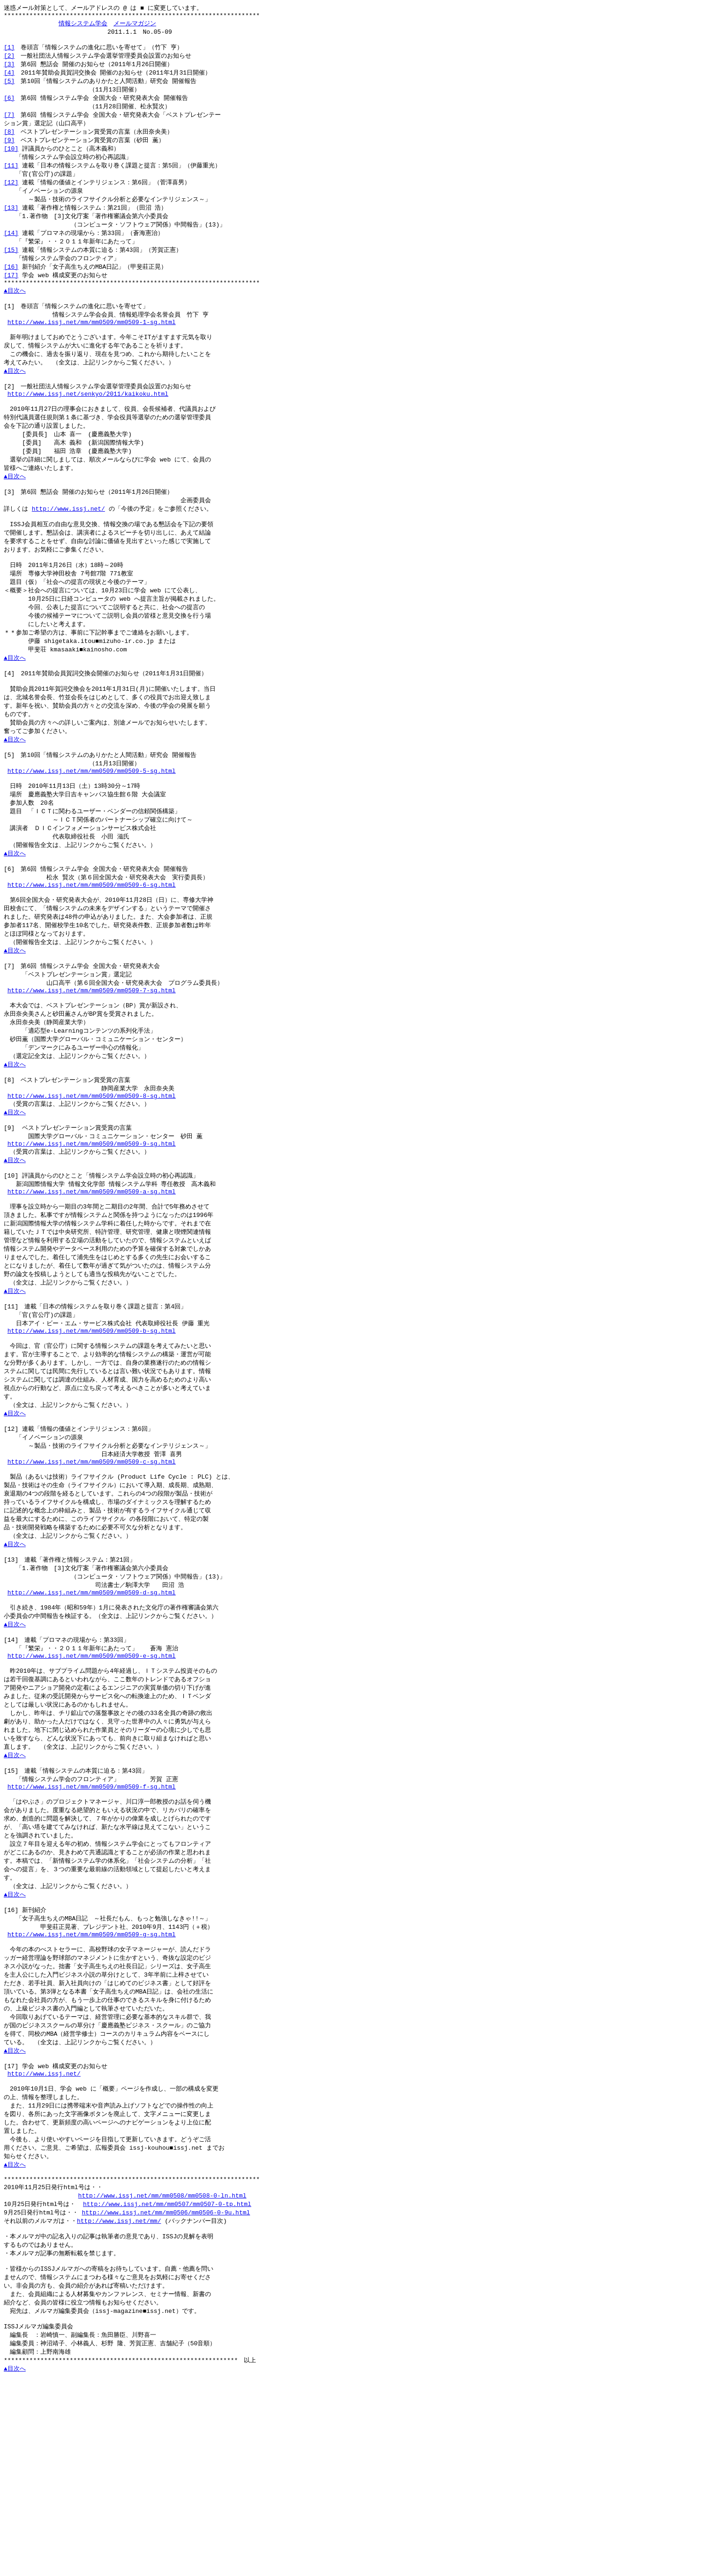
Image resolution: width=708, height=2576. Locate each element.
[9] (9, 149)
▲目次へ (15, 309)
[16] (11, 283)
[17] (11, 292)
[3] (9, 69)
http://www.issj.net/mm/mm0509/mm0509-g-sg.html (92, 2089)
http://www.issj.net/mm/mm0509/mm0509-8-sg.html (92, 1182)
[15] (11, 265)
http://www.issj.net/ (68, 547)
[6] (9, 105)
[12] (11, 194)
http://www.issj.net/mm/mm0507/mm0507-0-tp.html (167, 2380)
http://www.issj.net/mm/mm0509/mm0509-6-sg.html (92, 953)
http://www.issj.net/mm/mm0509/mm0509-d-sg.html (92, 1719)
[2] (9, 60)
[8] (9, 140)
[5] (9, 87)
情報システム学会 (83, 25)
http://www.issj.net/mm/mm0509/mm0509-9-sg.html (92, 1234)
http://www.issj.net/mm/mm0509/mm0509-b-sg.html (92, 1437)
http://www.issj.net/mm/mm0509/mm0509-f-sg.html (92, 1930)
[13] (11, 221)
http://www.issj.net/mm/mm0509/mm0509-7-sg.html (92, 1067)
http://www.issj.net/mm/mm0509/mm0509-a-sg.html (92, 1287)
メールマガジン (134, 25)
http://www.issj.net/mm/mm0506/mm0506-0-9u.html (166, 2389)
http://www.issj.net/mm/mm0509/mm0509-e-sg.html (92, 1789)
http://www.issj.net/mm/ (119, 2398)
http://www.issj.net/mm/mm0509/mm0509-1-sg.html (92, 344)
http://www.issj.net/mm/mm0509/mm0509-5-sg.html (92, 829)
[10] (11, 158)
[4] (9, 78)
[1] (9, 51)
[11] (11, 176)
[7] (9, 123)
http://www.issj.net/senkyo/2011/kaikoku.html (88, 423)
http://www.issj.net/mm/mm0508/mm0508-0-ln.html (162, 2371)
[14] (11, 247)
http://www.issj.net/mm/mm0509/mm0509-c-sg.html (92, 1578)
